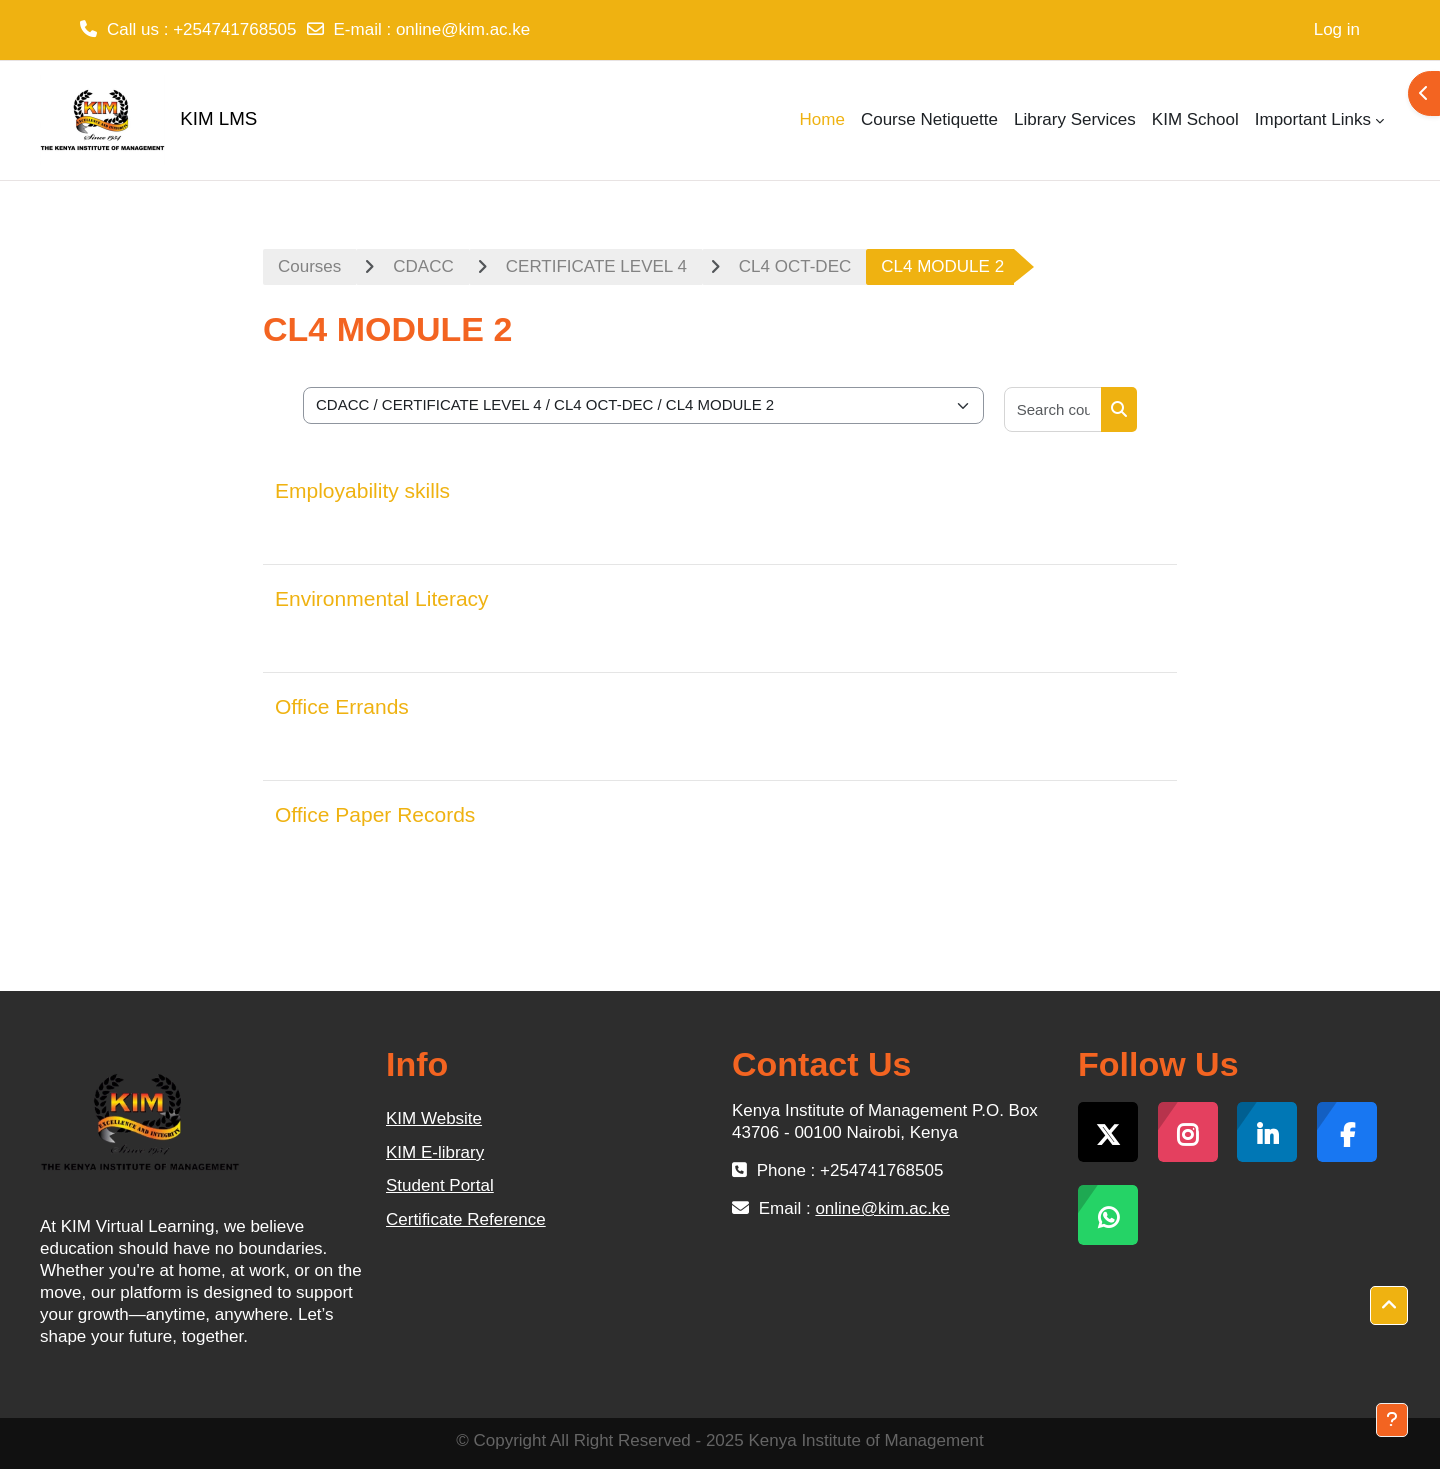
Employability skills (362, 490)
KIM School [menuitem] (1195, 119)
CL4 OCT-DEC (795, 266)
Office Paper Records (375, 814)
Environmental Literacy (382, 598)
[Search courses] (1053, 409)
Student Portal (440, 1185)
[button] (1389, 1306)
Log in (1337, 29)
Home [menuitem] (822, 119)
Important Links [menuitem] (1313, 119)
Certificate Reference (466, 1219)
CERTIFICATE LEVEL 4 (596, 266)
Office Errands (342, 706)
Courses (309, 266)
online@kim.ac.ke (463, 29)
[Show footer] (1392, 1420)
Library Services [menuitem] (1075, 119)
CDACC (423, 266)
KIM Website (434, 1118)
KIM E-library (435, 1152)
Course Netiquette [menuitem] (929, 119)
